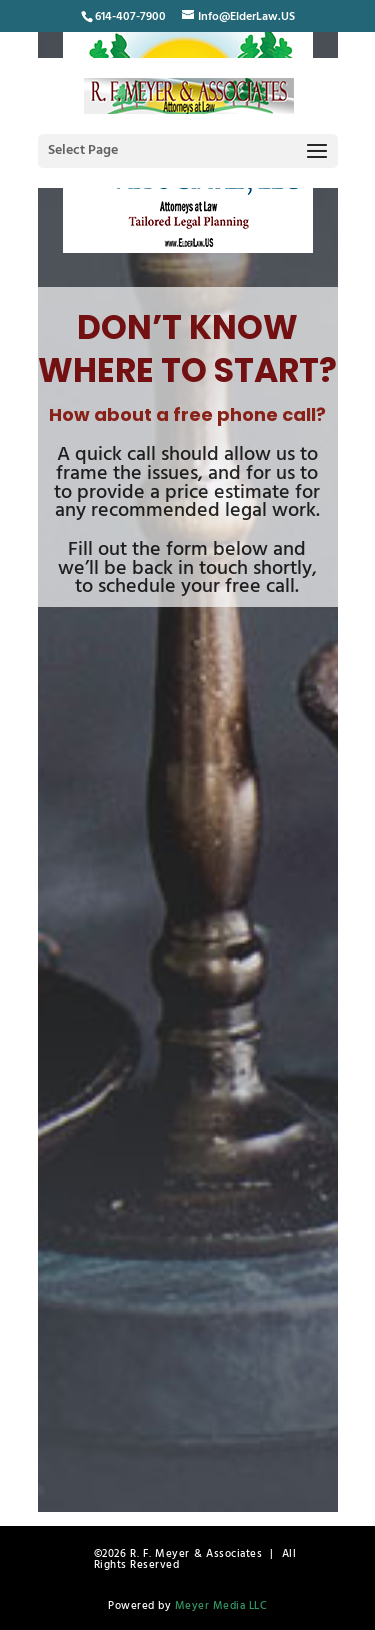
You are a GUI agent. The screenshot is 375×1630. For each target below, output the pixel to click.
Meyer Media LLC (221, 1606)
